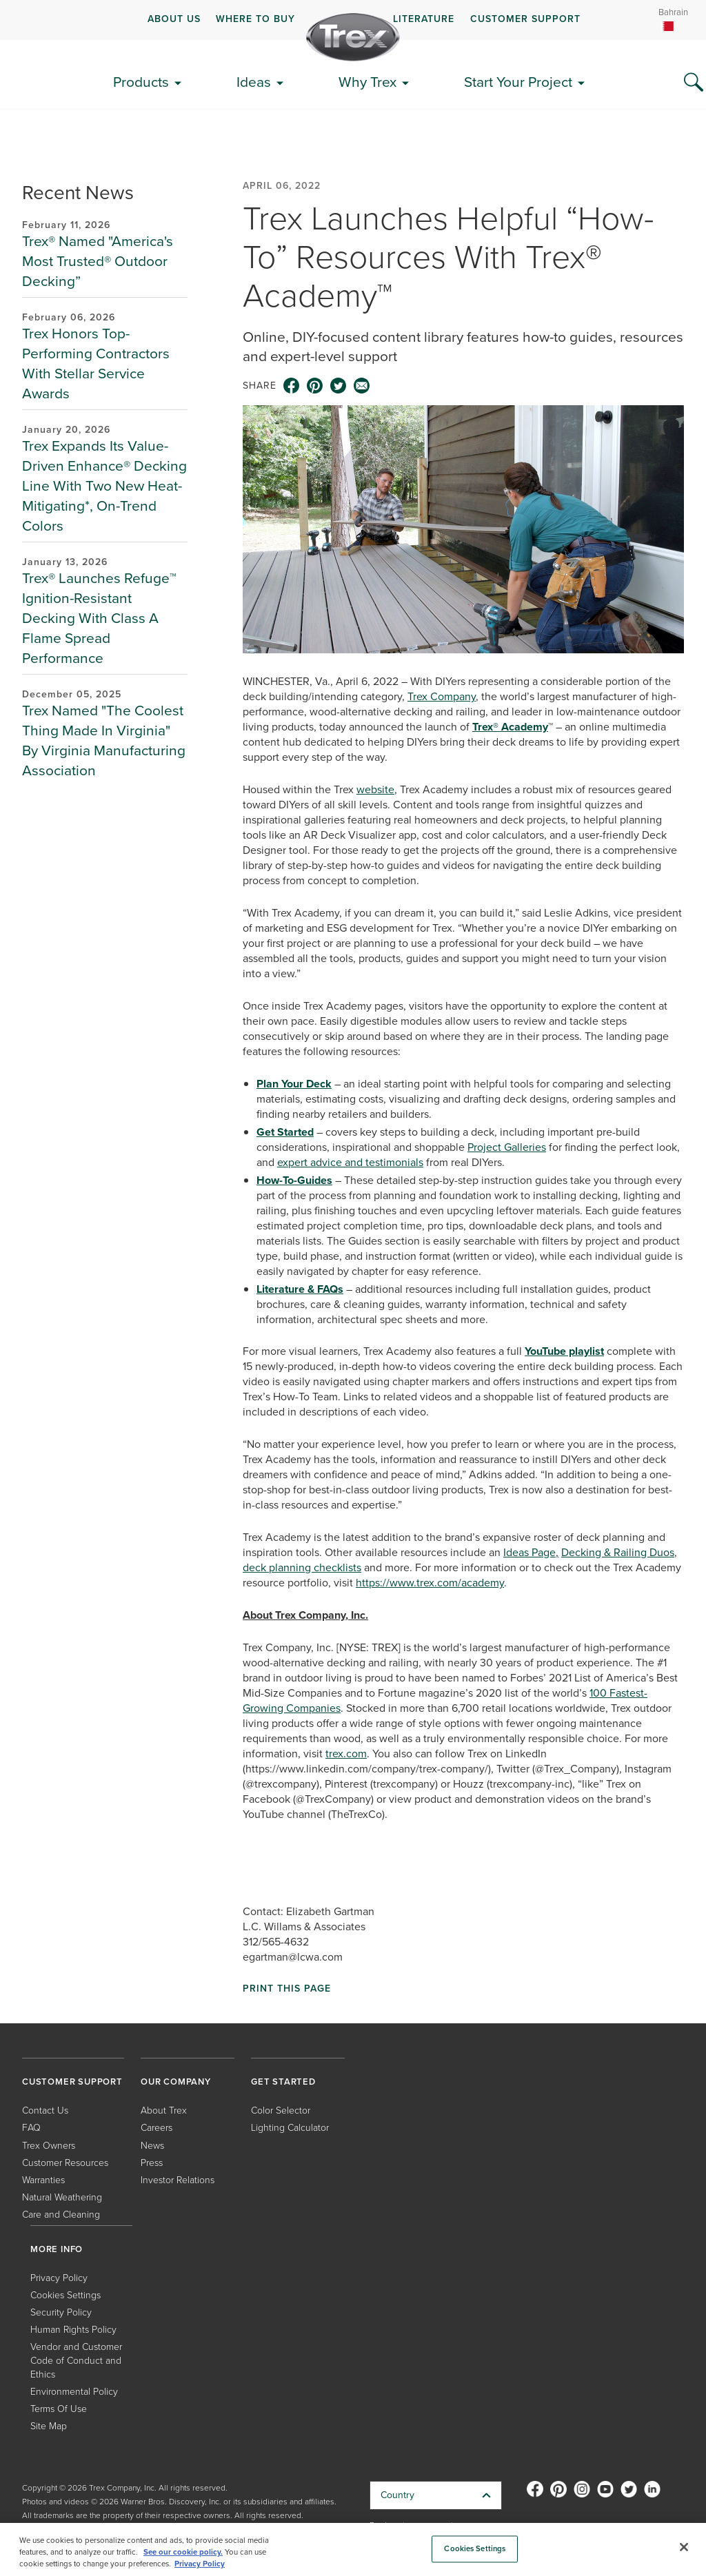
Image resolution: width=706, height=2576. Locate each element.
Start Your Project (518, 81)
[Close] (684, 2547)
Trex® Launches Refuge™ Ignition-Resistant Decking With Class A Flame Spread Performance (99, 617)
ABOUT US (174, 19)
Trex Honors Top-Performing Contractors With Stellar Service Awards (96, 363)
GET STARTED (283, 2081)
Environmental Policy (74, 2391)
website (375, 789)
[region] (353, 2549)
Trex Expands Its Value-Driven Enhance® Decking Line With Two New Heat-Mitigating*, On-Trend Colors (104, 485)
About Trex (164, 2110)
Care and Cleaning (61, 2214)
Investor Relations (177, 2180)
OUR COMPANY (176, 2081)
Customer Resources (65, 2163)
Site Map (48, 2426)
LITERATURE (423, 19)
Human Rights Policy (73, 2329)
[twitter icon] (338, 386)
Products (141, 81)
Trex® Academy (510, 727)
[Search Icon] (693, 82)
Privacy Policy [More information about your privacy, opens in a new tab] (199, 2564)
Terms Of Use (58, 2409)
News (152, 2145)
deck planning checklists (302, 1567)
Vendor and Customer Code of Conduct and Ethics (76, 2361)
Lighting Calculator (290, 2127)
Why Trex (367, 81)
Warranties (43, 2180)
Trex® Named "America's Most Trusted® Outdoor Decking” (97, 261)
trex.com (346, 1753)
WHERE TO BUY (255, 19)
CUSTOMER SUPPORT (525, 19)
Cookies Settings (65, 2295)
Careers (156, 2127)
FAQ (31, 2127)
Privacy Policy (59, 2278)
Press (152, 2163)
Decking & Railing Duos (617, 1552)
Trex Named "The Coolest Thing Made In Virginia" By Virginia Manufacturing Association (103, 740)
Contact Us (45, 2110)
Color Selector (280, 2110)
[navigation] (353, 20)
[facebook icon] (291, 386)
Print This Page (287, 1989)
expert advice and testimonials (350, 1162)
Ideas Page (529, 1552)
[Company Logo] (353, 37)
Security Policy (61, 2312)
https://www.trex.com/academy (430, 1583)
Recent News (78, 192)
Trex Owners (48, 2145)
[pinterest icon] (315, 386)
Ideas (253, 81)
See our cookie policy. (183, 2552)
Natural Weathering (62, 2197)
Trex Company (441, 696)
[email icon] (362, 386)
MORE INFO (56, 2249)
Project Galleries (506, 1147)
